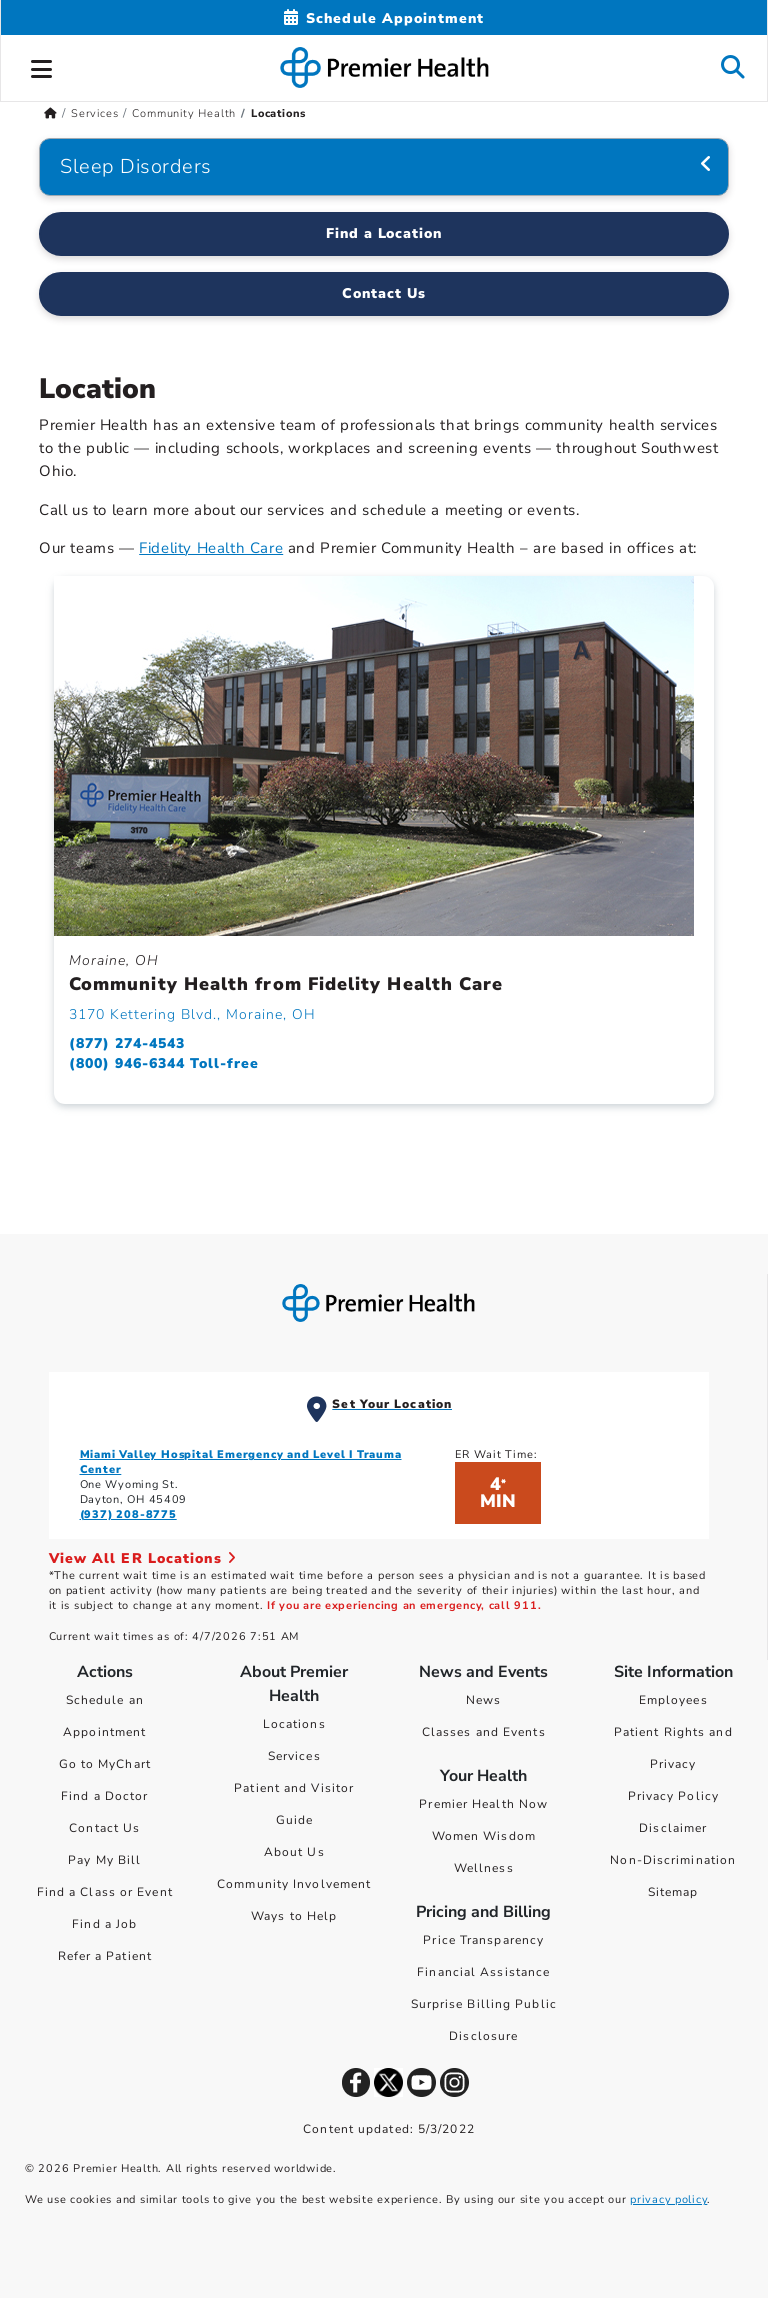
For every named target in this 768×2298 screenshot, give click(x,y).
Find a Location (384, 233)
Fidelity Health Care (211, 548)
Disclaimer (673, 1828)
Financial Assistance (483, 1972)
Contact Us (104, 1828)
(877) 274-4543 (127, 1043)
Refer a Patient (105, 1956)
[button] (42, 66)
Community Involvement (294, 1884)
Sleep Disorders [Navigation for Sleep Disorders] (136, 166)
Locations (294, 1724)
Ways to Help (294, 1916)
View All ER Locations (143, 1558)
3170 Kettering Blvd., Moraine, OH (192, 1014)
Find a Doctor (104, 1796)
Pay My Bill (104, 1860)
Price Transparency (483, 1940)
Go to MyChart (105, 1764)
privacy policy (668, 2199)
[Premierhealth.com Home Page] (50, 113)
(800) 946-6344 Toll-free (164, 1063)
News (483, 1700)
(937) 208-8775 (128, 1514)
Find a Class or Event (105, 1892)
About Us (294, 1852)
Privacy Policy (673, 1796)
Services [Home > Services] (94, 113)
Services (294, 1756)
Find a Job (104, 1924)
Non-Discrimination (673, 1860)
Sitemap (673, 1892)
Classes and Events (484, 1732)
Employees (673, 1700)
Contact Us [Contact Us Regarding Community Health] (384, 293)
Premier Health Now (483, 1804)
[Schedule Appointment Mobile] (384, 18)
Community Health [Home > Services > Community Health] (184, 113)
